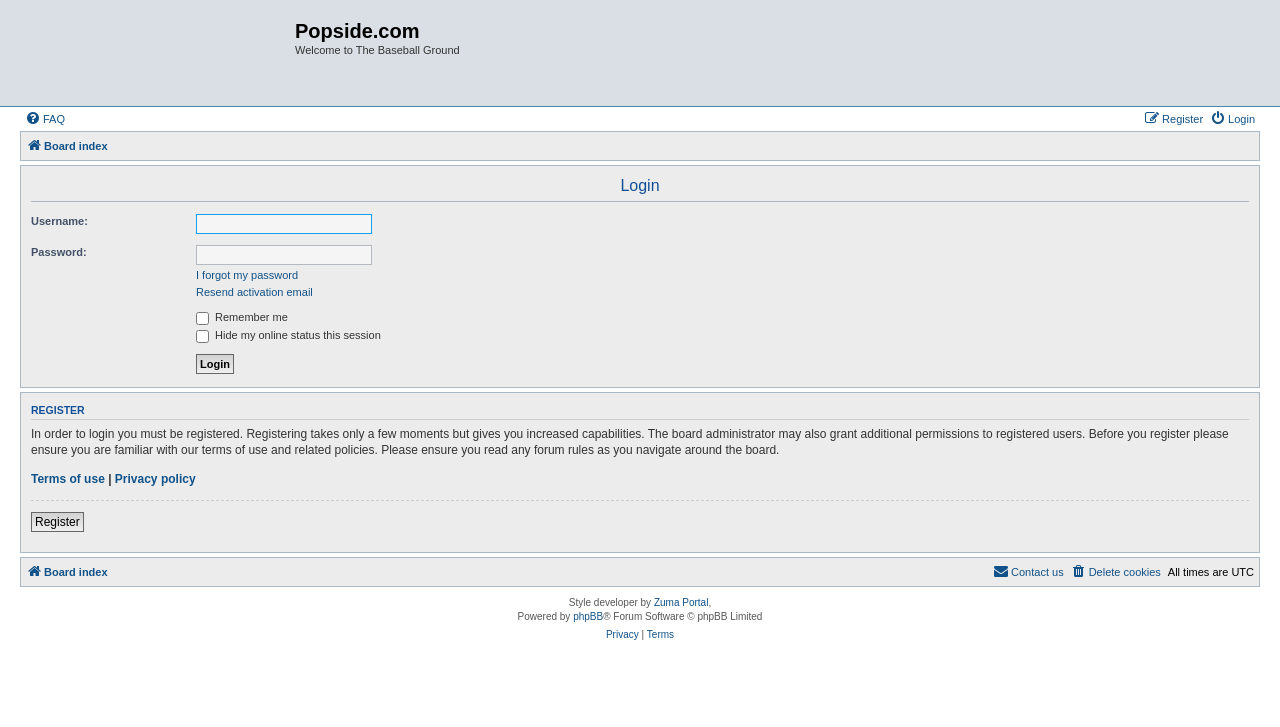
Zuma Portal (681, 602)
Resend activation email (254, 292)
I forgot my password (247, 275)
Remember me (242, 317)
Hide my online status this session (288, 335)
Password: (59, 252)
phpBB (588, 616)
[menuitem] (45, 119)
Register (57, 522)
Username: (59, 221)
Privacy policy (155, 479)
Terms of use (68, 479)
